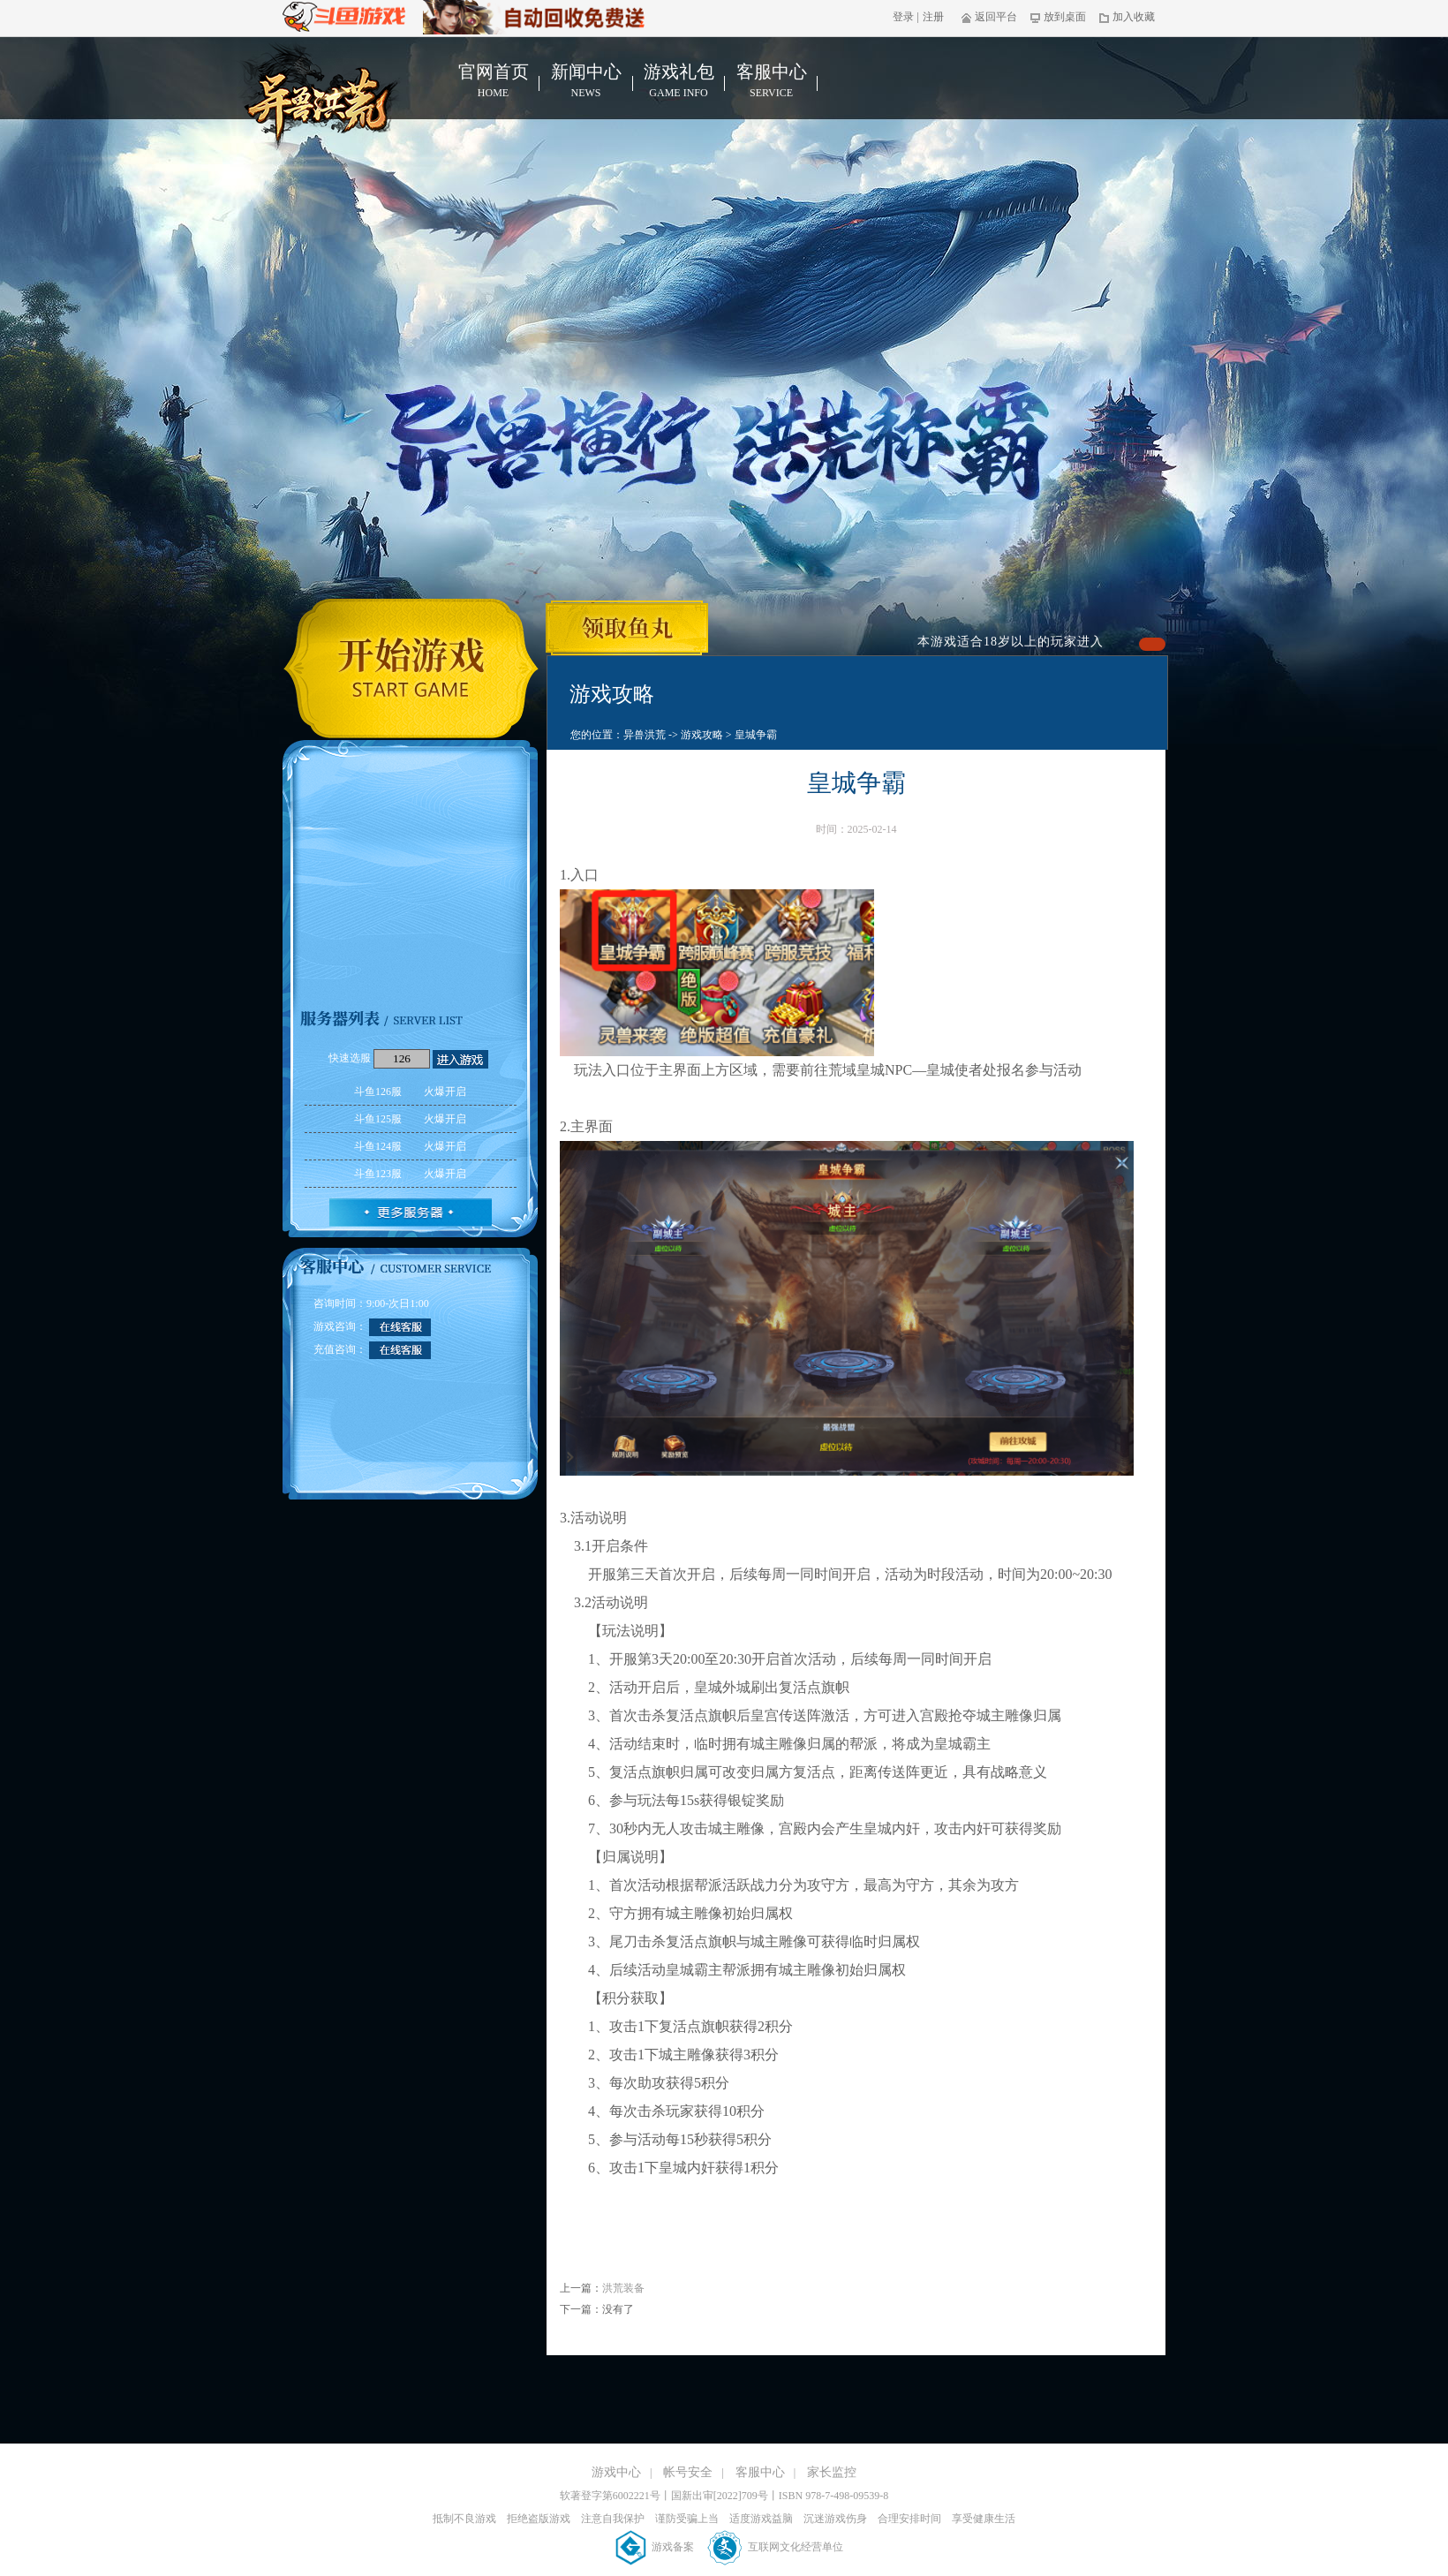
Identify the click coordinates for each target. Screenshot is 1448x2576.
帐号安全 (688, 2472)
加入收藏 (1127, 17)
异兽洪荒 (644, 735)
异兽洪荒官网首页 (324, 97)
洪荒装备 (623, 2288)
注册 (933, 17)
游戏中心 (616, 2472)
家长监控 (831, 2472)
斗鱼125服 (410, 1119)
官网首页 (493, 81)
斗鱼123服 (410, 1173)
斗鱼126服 (410, 1091)
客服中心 (771, 81)
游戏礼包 (678, 81)
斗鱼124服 (410, 1146)
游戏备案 (656, 2547)
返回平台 (989, 17)
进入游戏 (460, 1059)
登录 (903, 17)
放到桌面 (1058, 17)
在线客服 (400, 1327)
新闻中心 (585, 81)
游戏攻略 (702, 735)
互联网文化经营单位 (775, 2547)
